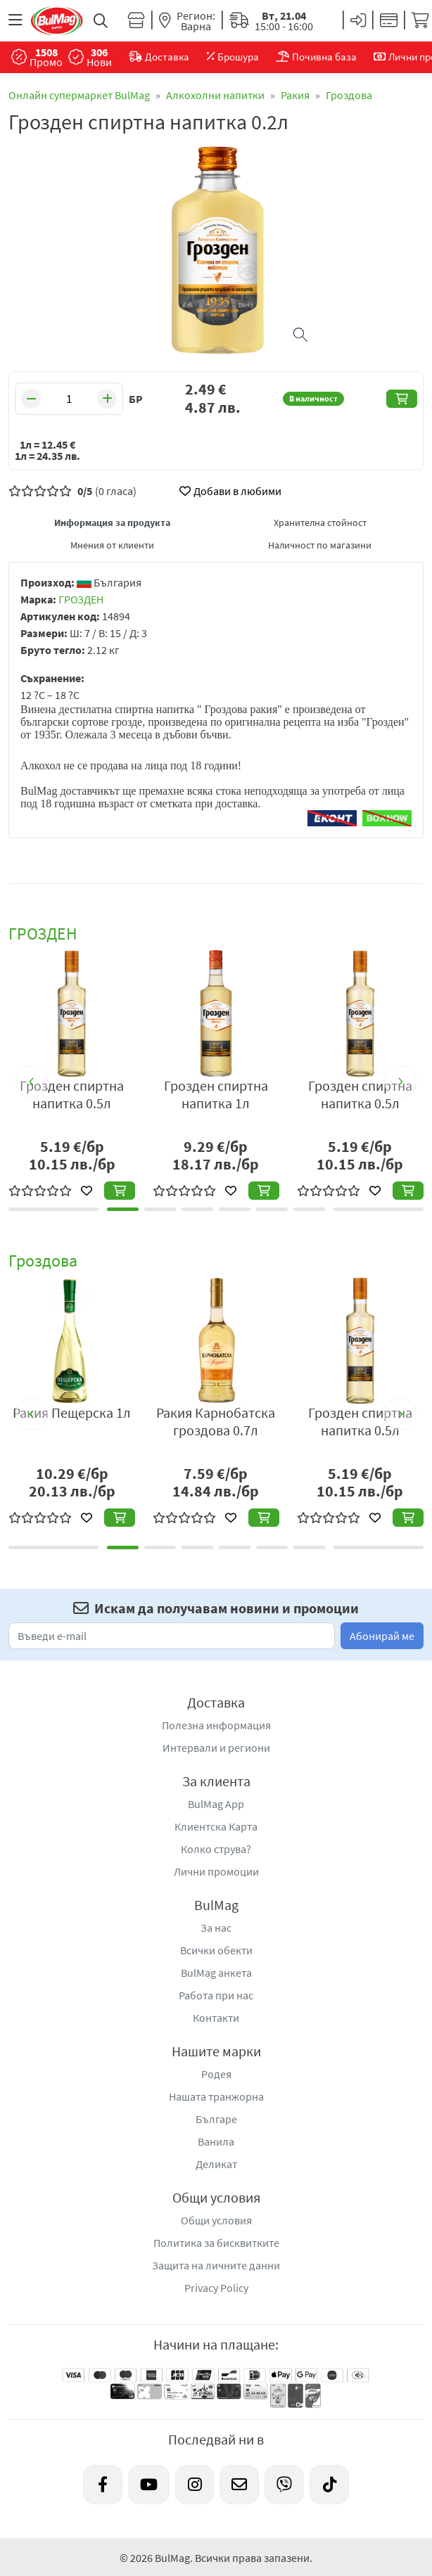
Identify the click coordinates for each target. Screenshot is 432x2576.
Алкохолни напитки (215, 95)
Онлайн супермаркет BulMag (79, 95)
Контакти (216, 2018)
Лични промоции (216, 1871)
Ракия (295, 95)
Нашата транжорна (216, 2096)
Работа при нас (216, 1995)
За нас (216, 1928)
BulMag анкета (216, 1973)
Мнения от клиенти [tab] (112, 545)
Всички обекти (216, 1950)
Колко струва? (216, 1849)
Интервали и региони (216, 1748)
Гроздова (349, 95)
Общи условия (216, 2220)
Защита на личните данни (216, 2265)
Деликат (216, 2164)
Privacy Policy (216, 2288)
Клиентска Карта (216, 1826)
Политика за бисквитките (216, 2243)
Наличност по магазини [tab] (319, 545)
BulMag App (216, 1804)
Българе (216, 2119)
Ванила (216, 2141)
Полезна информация (216, 1725)
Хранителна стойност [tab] (320, 522)
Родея (216, 2074)
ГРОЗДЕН (80, 599)
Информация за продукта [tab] (112, 522)
